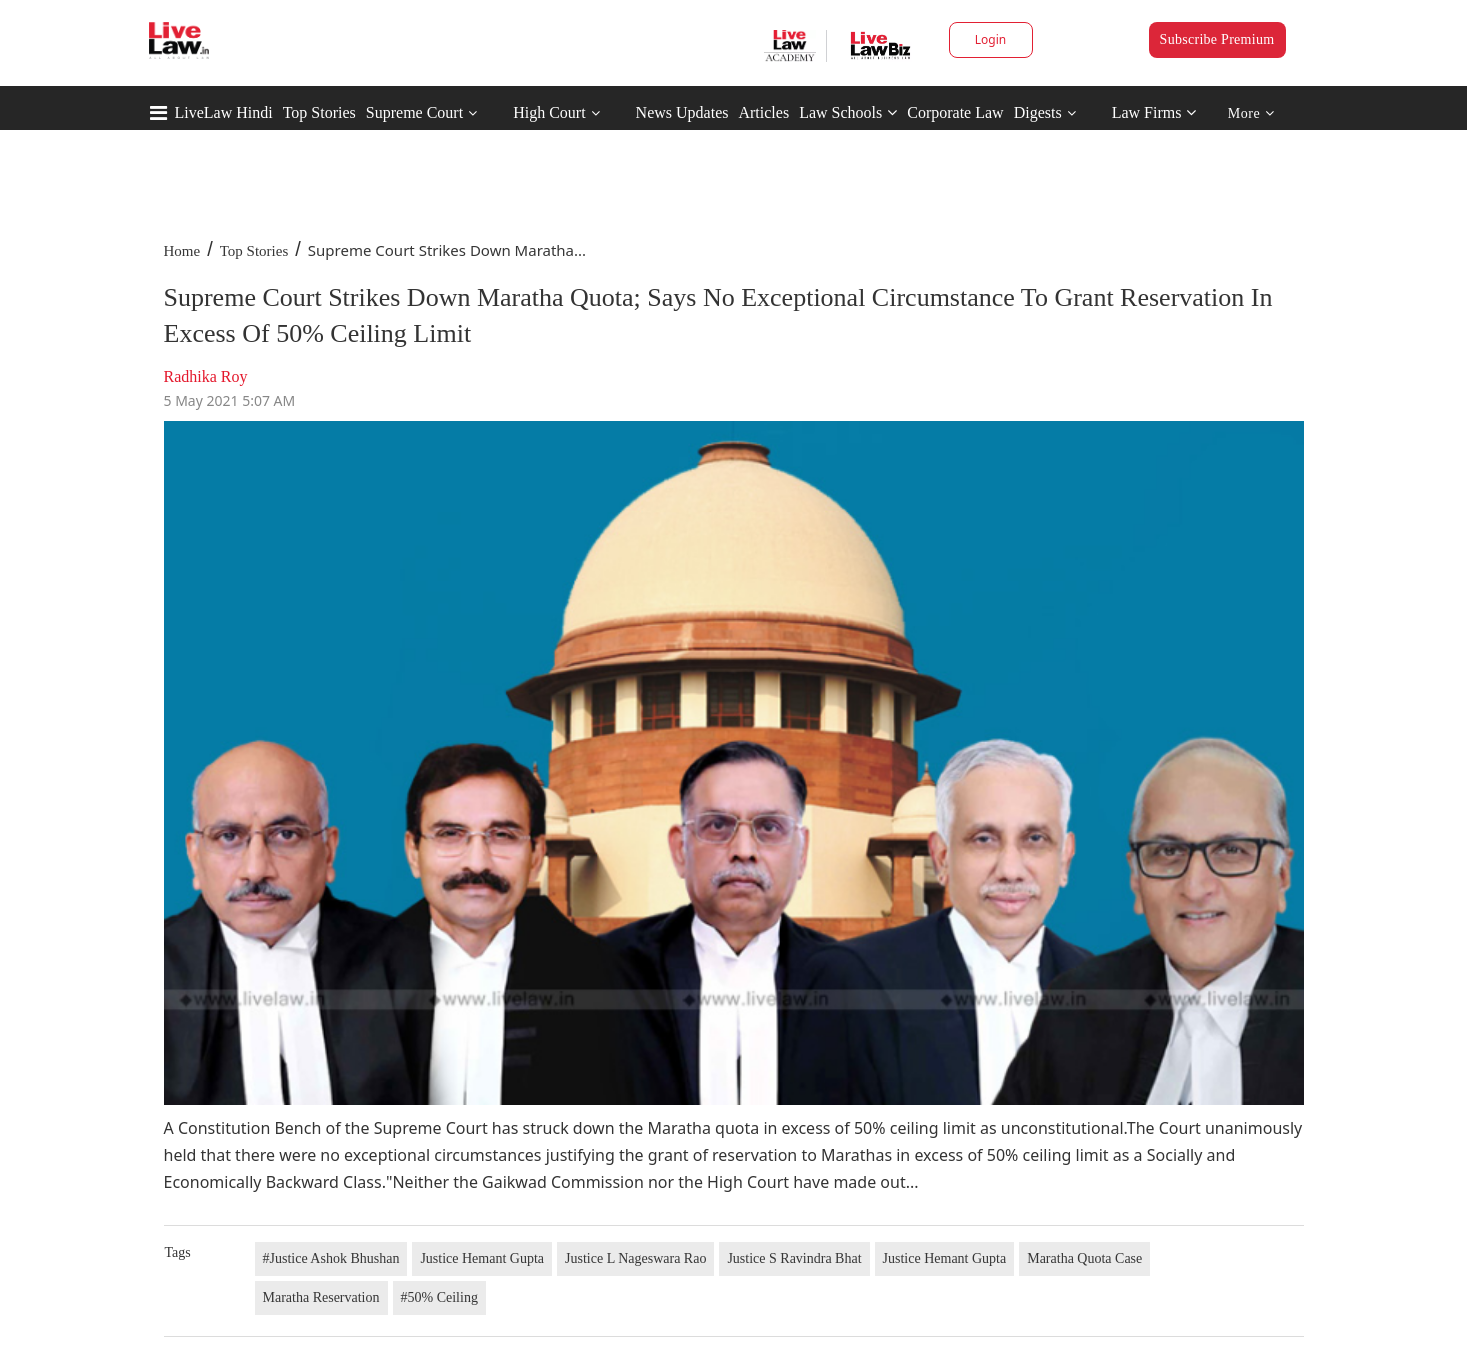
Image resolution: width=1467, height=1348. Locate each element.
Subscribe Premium (1217, 39)
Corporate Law (955, 112)
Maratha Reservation (321, 1297)
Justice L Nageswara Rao (635, 1258)
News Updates (682, 112)
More (1251, 113)
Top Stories (319, 112)
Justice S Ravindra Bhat (794, 1258)
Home (182, 251)
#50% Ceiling (439, 1297)
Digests (1038, 112)
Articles (763, 112)
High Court (549, 112)
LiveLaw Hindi (224, 112)
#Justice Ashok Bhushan (331, 1258)
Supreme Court (414, 112)
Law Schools (848, 112)
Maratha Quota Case (1084, 1258)
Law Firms (1154, 112)
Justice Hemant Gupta (482, 1258)
